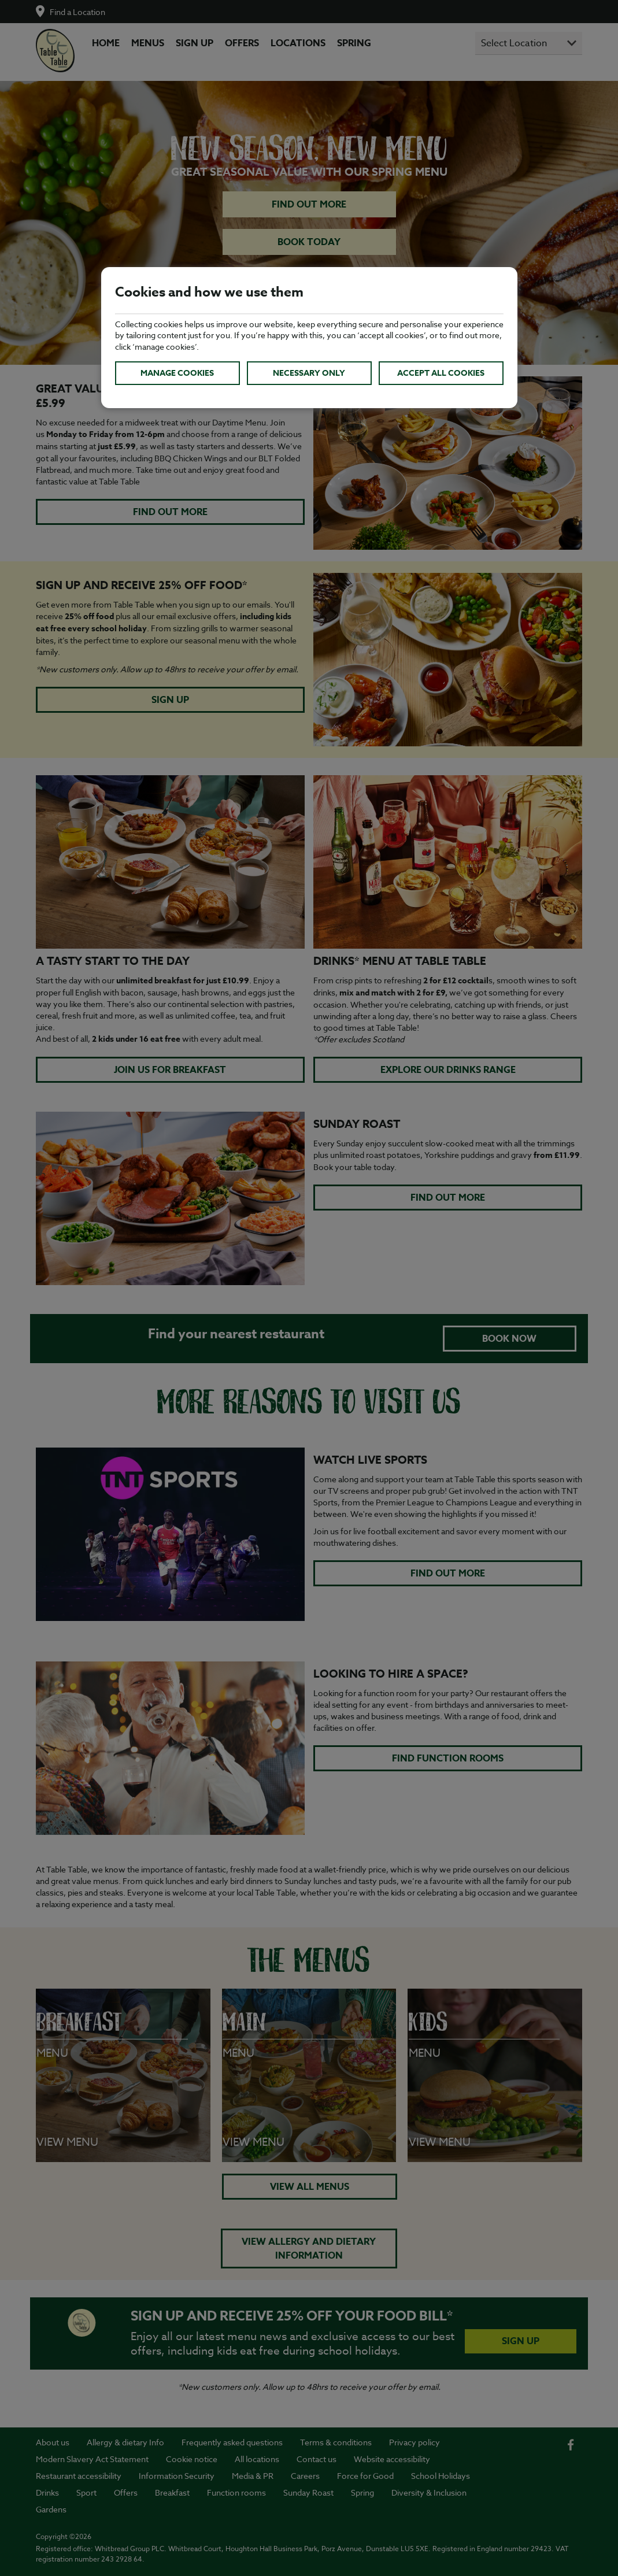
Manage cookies (177, 373)
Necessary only (309, 373)
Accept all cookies (440, 373)
